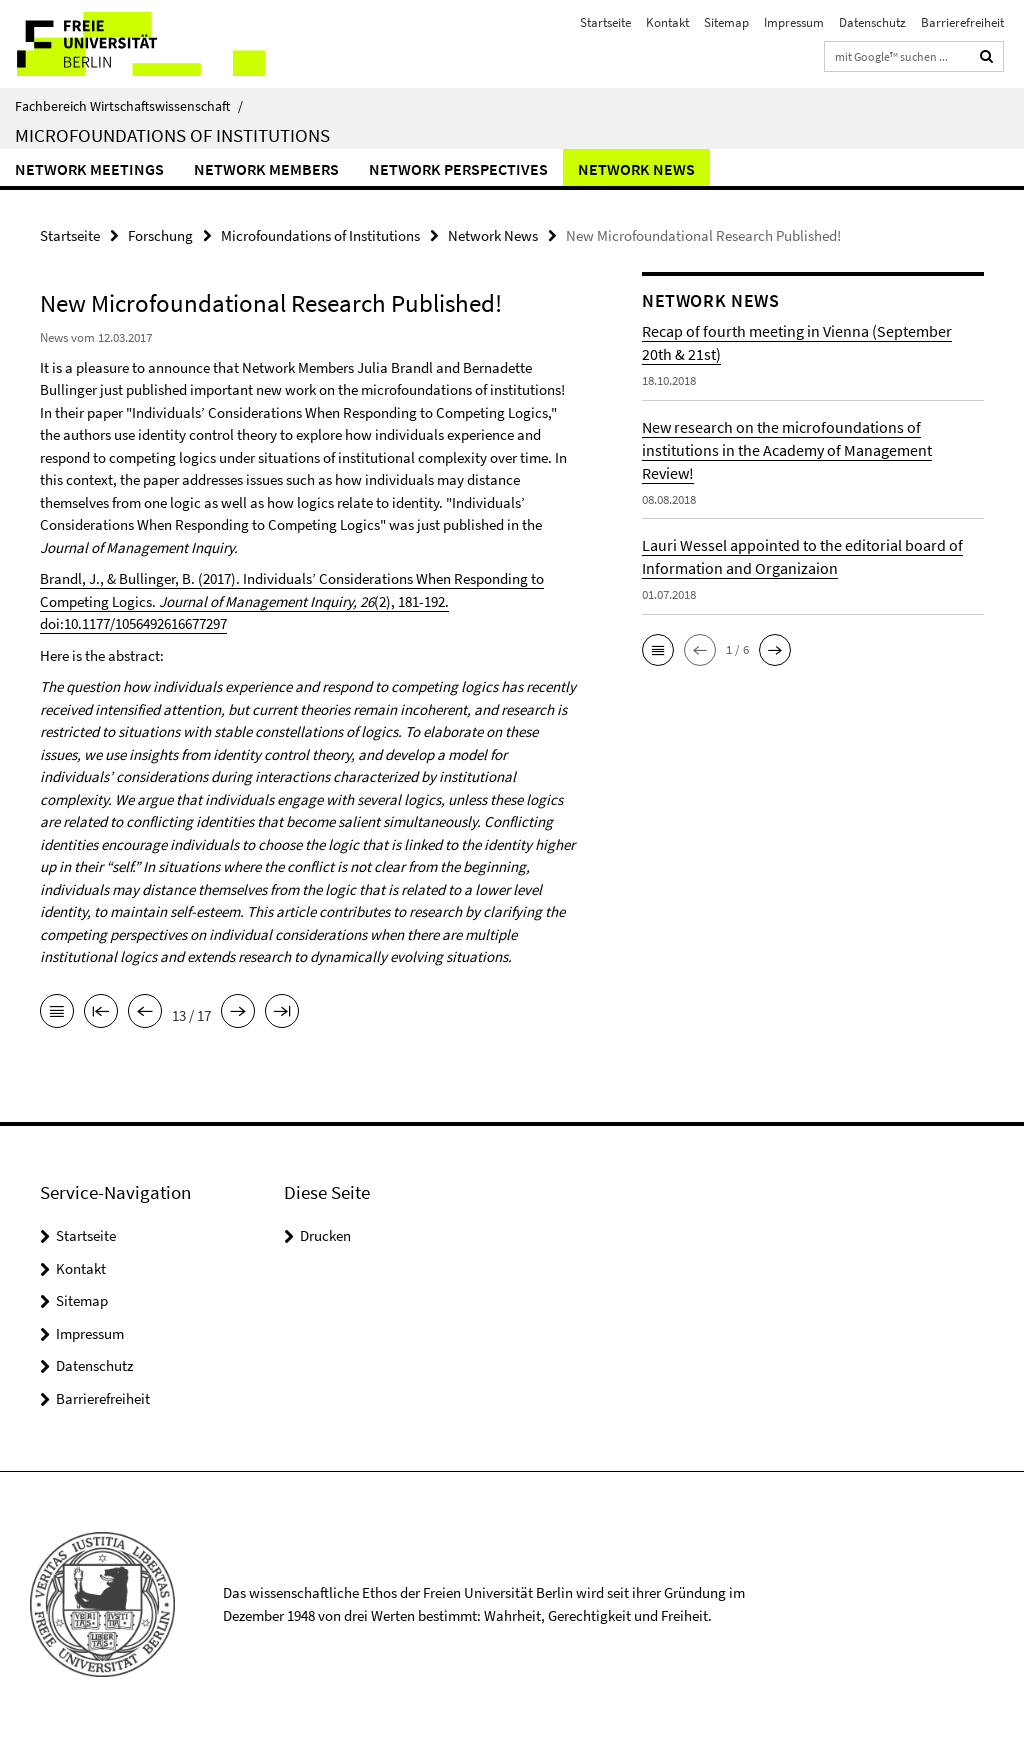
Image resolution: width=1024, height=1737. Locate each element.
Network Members (266, 169)
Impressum (794, 22)
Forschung (160, 235)
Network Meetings (89, 169)
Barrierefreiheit (962, 22)
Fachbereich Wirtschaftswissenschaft (129, 106)
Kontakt (667, 22)
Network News (636, 169)
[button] (658, 650)
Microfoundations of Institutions (172, 135)
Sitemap (726, 22)
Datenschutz (872, 22)
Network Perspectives (458, 169)
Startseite (605, 22)
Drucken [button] (325, 1235)
